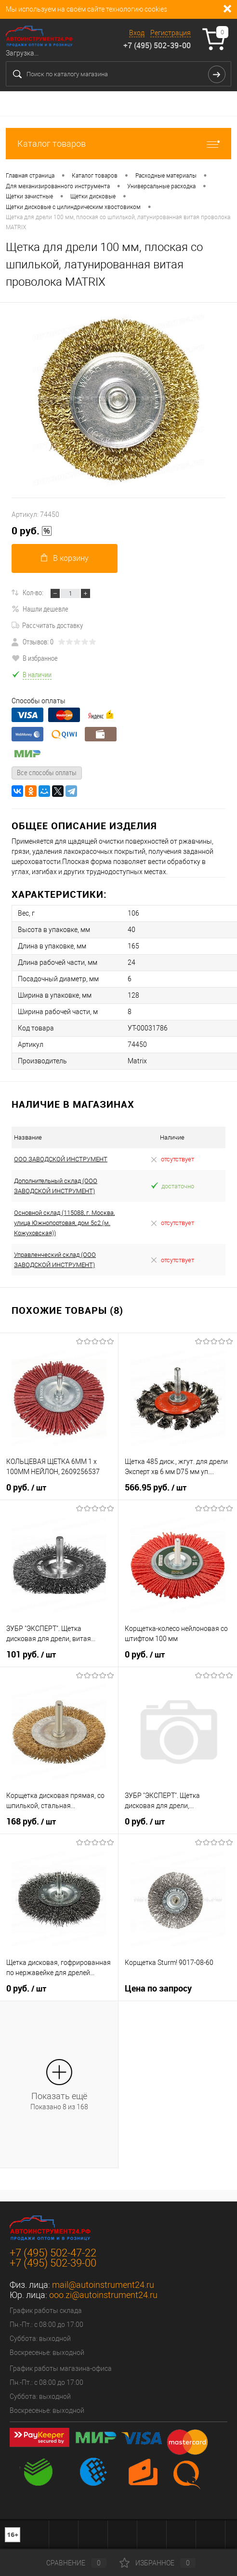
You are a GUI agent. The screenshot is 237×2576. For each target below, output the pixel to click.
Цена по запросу (158, 1988)
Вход (137, 33)
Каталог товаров (118, 143)
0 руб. (32, 531)
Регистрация (170, 33)
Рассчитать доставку (47, 625)
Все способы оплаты (47, 772)
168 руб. (31, 1821)
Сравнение (68, 2563)
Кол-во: (33, 592)
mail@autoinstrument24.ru (103, 2285)
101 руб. (31, 1654)
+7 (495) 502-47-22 (53, 2253)
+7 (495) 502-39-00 (157, 45)
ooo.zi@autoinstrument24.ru (103, 2295)
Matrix (137, 1061)
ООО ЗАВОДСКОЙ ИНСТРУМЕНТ (60, 1159)
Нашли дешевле (40, 608)
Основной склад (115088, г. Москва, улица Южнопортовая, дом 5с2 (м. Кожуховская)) (64, 1223)
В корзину (65, 558)
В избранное (35, 658)
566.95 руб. (155, 1487)
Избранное (157, 2563)
